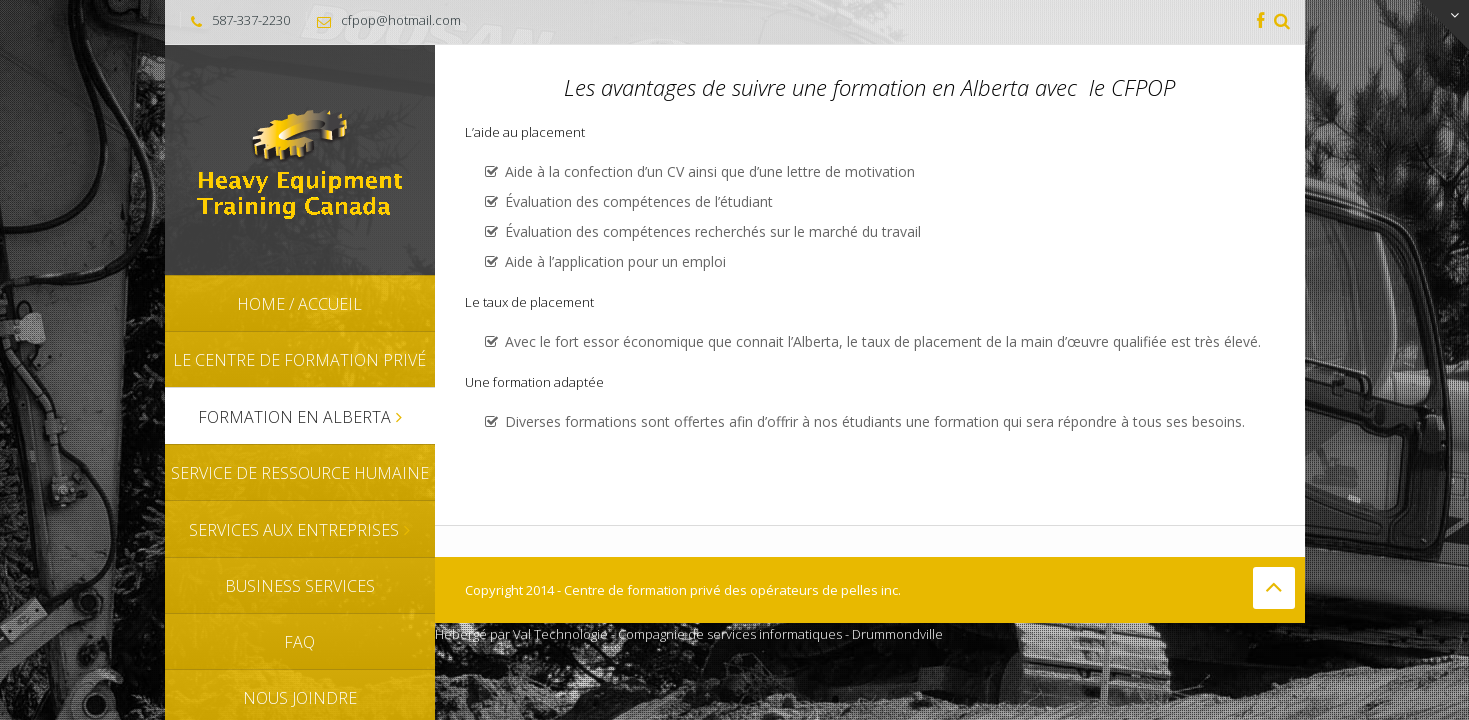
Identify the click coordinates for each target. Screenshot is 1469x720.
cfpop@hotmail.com (401, 20)
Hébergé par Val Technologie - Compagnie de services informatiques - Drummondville (689, 634)
